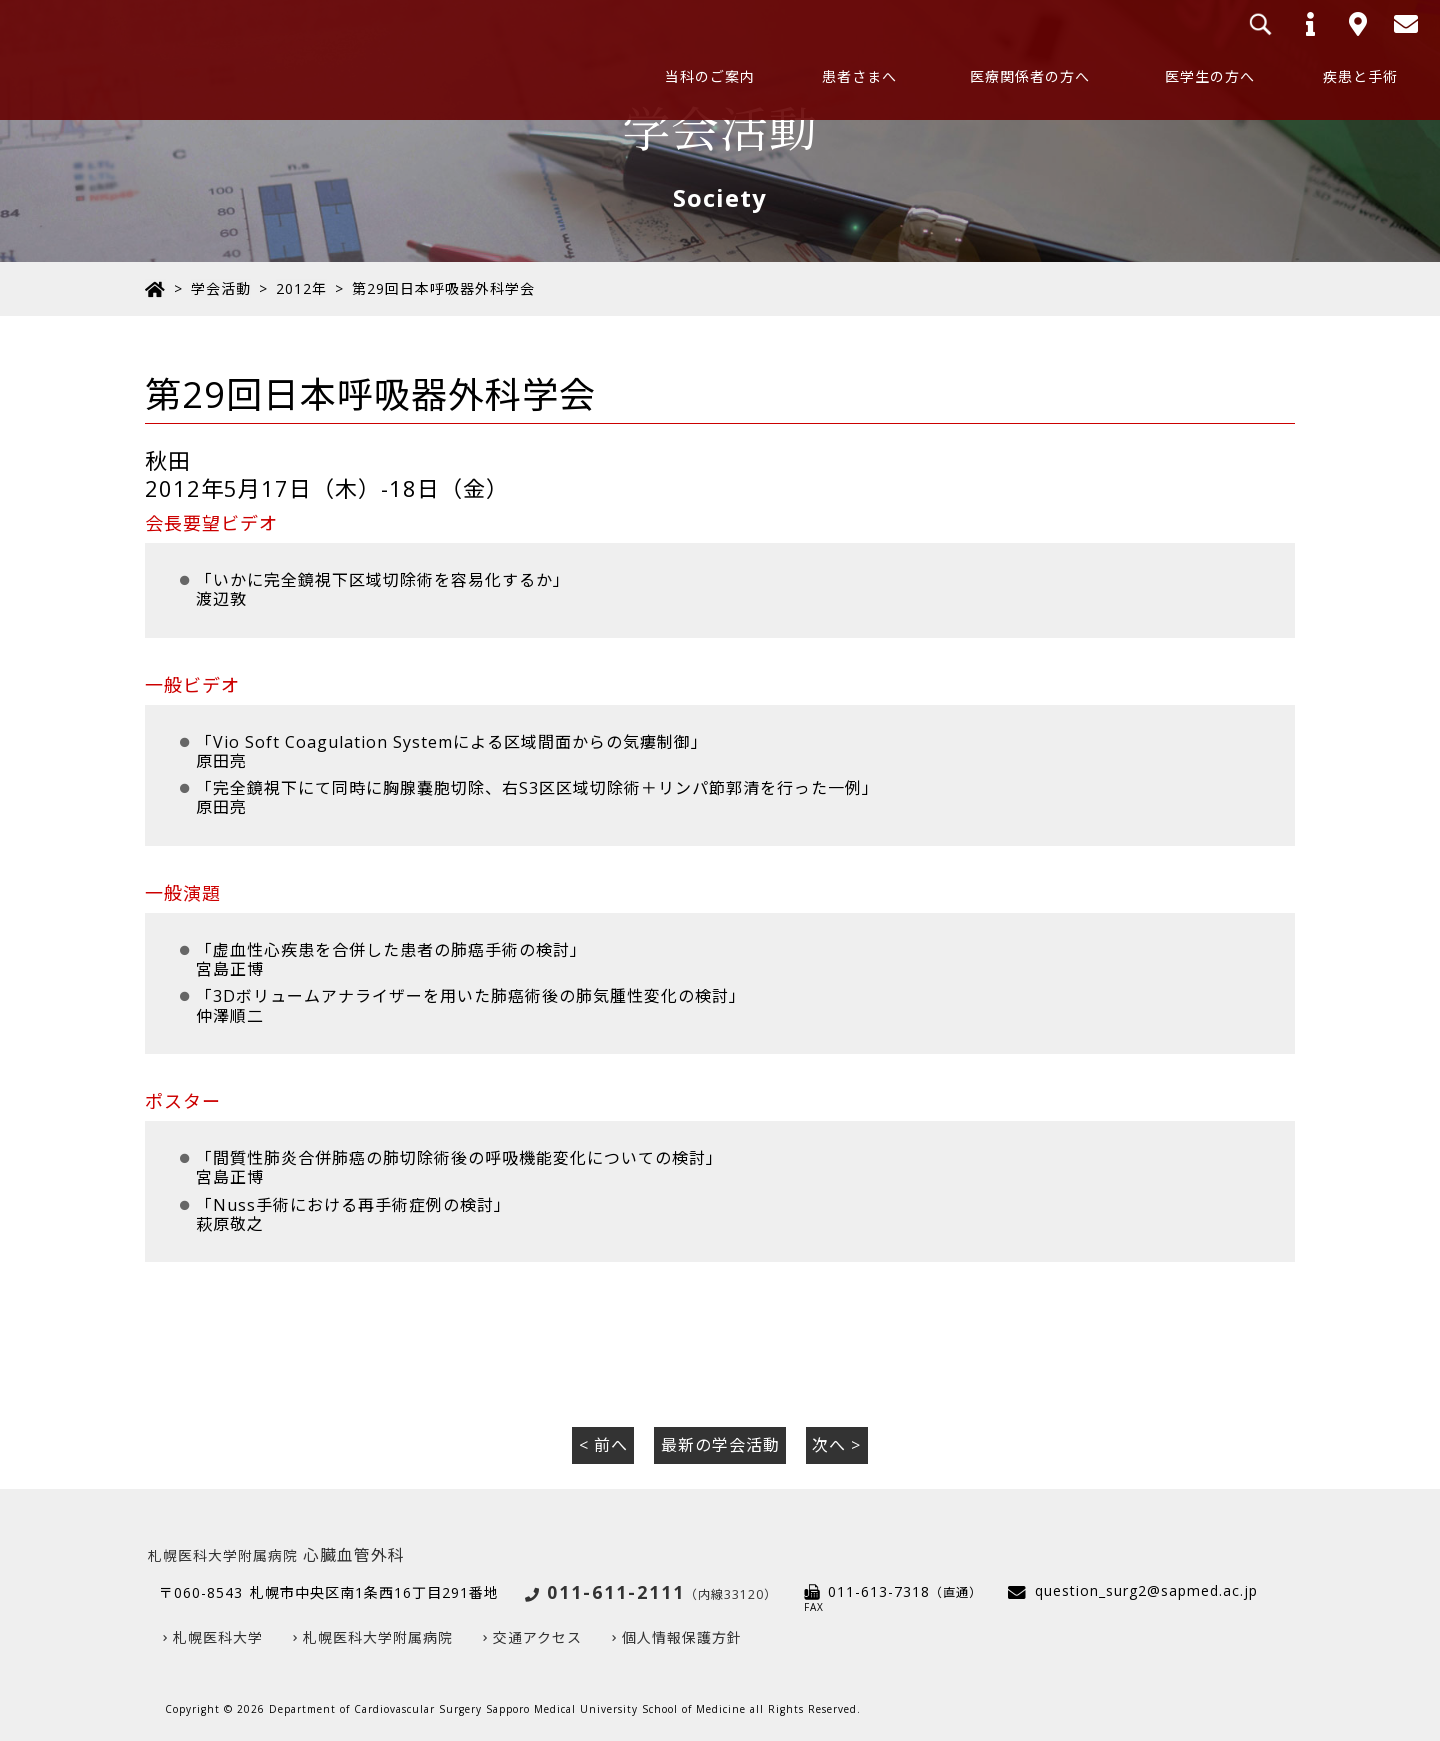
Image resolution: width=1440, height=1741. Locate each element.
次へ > (836, 1445)
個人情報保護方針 (682, 1636)
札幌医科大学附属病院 (378, 1636)
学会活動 (221, 288)
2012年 (301, 288)
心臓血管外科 (276, 1554)
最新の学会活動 (720, 1445)
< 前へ (603, 1445)
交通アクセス (537, 1636)
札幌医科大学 (218, 1636)
